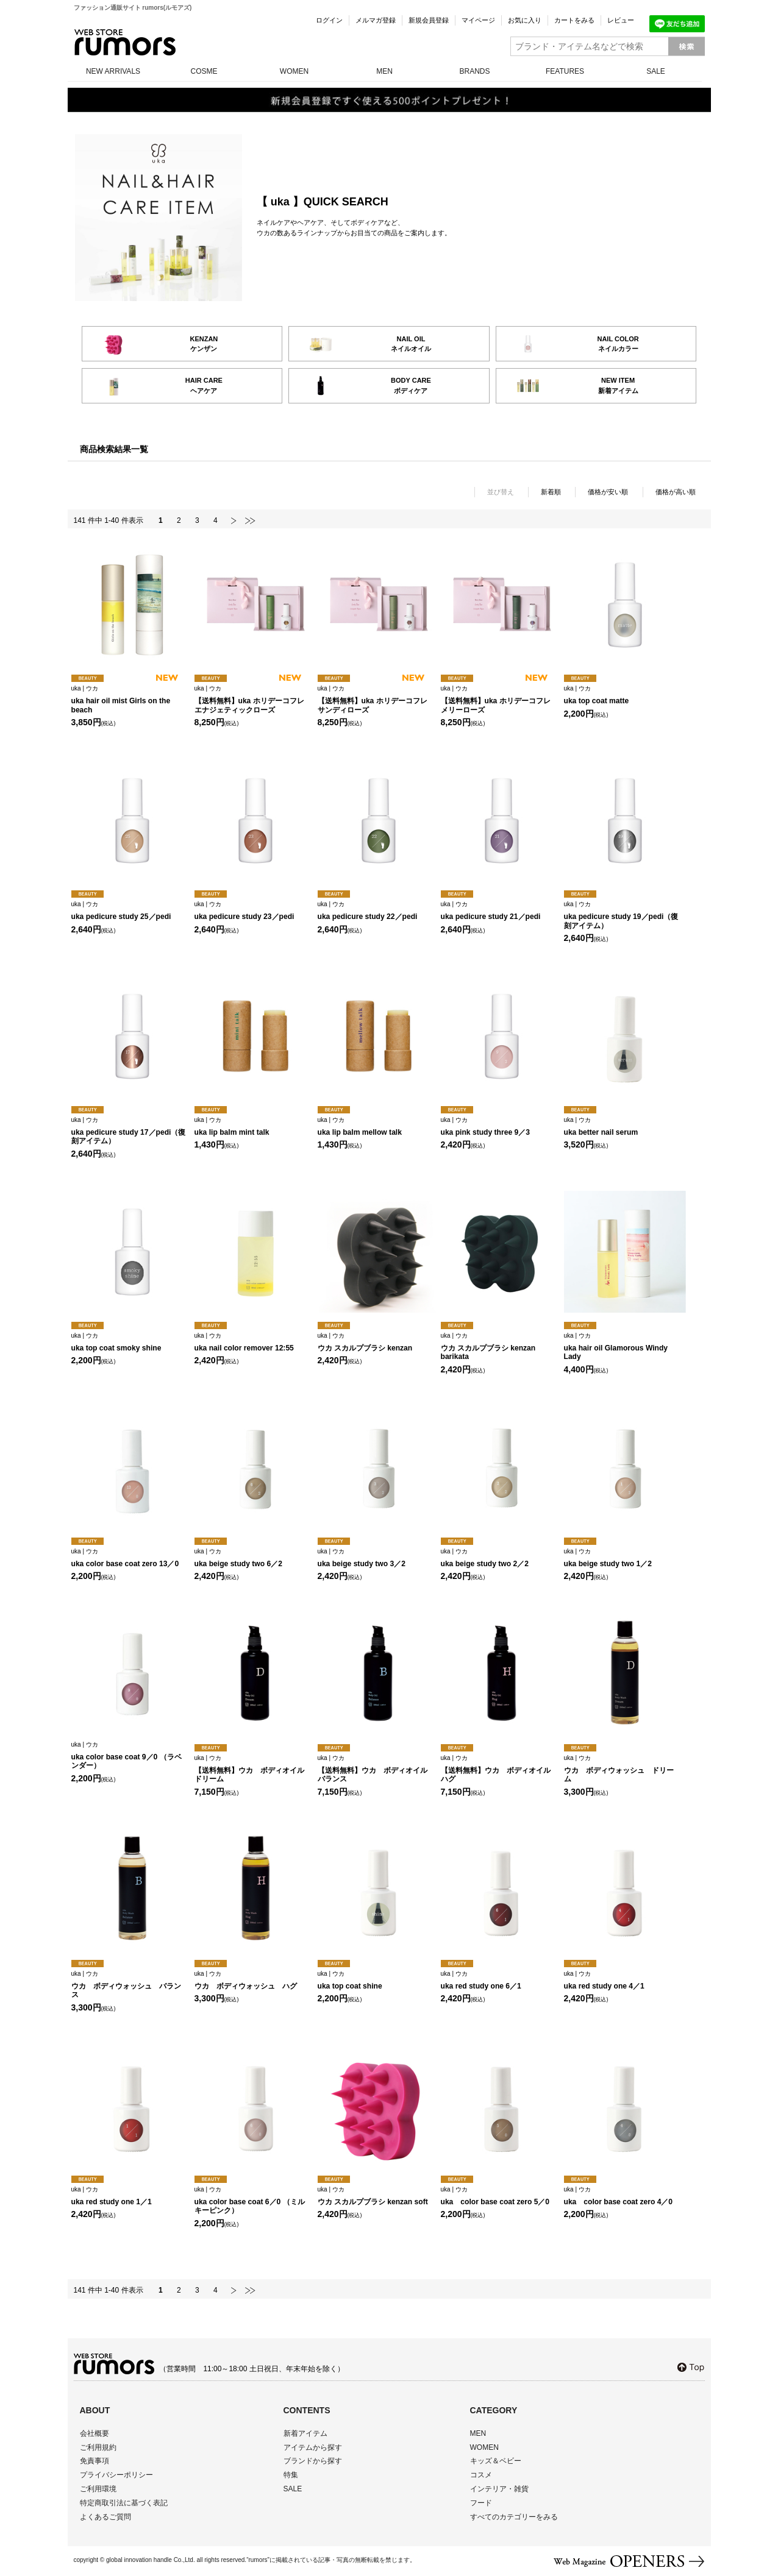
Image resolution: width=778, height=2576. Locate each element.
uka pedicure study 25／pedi (129, 911)
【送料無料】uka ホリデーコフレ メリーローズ (499, 699)
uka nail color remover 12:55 (252, 1342)
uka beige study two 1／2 (622, 1558)
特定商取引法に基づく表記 (124, 2503)
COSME (203, 71)
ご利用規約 (98, 2447)
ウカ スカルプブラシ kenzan (376, 1342)
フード (481, 2503)
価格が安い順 (608, 491)
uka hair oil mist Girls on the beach (129, 699)
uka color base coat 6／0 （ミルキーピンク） (252, 2200)
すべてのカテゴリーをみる (514, 2517)
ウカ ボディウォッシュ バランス (129, 1984)
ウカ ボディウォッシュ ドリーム (622, 1769)
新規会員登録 (429, 20)
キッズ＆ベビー (495, 2461)
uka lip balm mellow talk (376, 1126)
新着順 (551, 491)
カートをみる (574, 20)
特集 (291, 2475)
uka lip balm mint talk (252, 1126)
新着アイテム (305, 2433)
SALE (655, 71)
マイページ (478, 20)
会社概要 (94, 2433)
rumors (125, 42)
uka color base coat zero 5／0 (499, 2196)
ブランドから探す (313, 2461)
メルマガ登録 (375, 20)
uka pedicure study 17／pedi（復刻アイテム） (129, 1131)
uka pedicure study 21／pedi (499, 911)
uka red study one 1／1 (129, 2196)
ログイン (329, 20)
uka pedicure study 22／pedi (376, 911)
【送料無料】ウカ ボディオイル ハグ (499, 1769)
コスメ (481, 2475)
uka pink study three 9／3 (499, 1126)
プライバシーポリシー (116, 2475)
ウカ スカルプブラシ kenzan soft (376, 2196)
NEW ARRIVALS (113, 71)
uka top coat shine (376, 1980)
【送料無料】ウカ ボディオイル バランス (376, 1769)
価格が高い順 (675, 491)
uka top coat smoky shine (129, 1342)
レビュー (620, 20)
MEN (384, 71)
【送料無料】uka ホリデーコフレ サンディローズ (376, 699)
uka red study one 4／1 (622, 1980)
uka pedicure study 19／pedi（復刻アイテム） (622, 915)
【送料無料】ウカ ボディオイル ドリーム (253, 1769)
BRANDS (474, 71)
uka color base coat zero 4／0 (622, 2196)
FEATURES (565, 71)
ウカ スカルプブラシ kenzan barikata (499, 1346)
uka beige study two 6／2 (252, 1558)
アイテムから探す (313, 2447)
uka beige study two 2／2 (499, 1558)
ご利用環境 (98, 2489)
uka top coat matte (622, 695)
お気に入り (524, 20)
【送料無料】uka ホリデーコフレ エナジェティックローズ (252, 699)
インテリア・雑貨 (499, 2489)
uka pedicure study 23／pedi (252, 911)
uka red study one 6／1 (499, 1980)
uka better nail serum (622, 1126)
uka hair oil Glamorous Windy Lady (622, 1346)
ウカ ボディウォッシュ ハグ (252, 1980)
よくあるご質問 (105, 2517)
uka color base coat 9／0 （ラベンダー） (129, 1755)
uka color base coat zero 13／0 (129, 1558)
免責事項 (94, 2461)
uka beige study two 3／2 (376, 1558)
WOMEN (294, 71)
